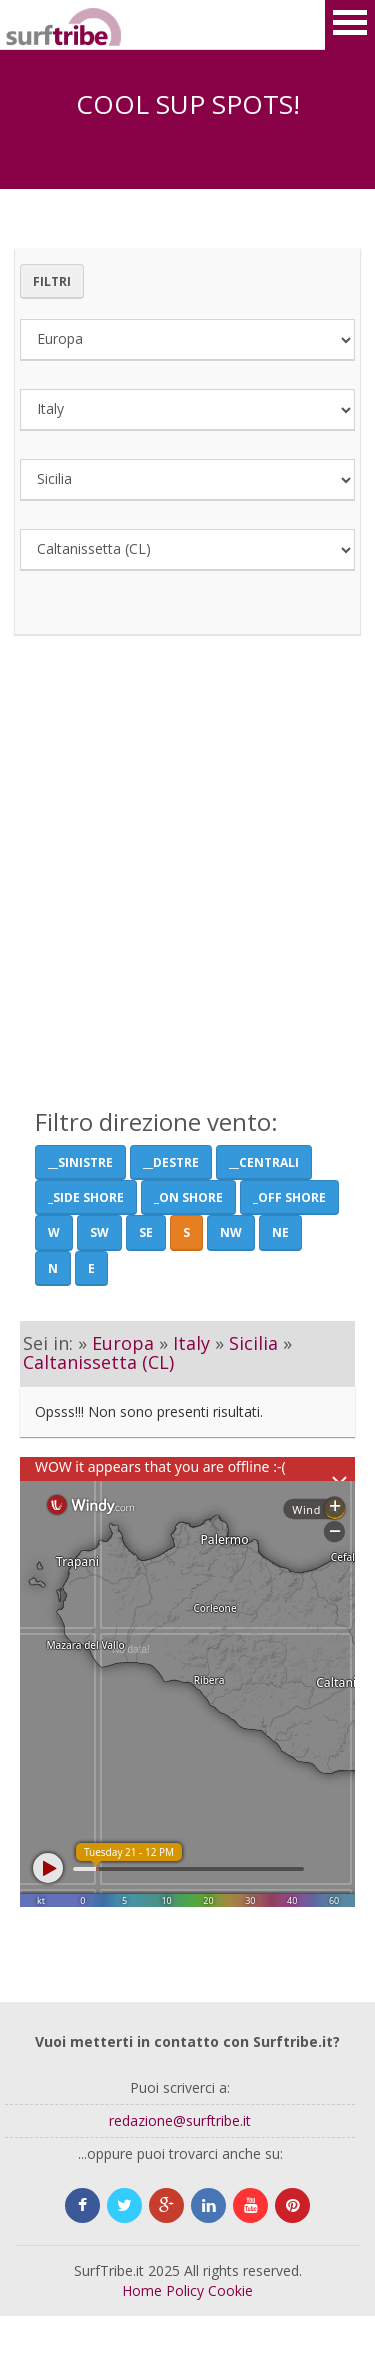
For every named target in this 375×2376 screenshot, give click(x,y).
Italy (191, 1343)
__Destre (171, 1162)
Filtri (52, 281)
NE (280, 1232)
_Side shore (86, 1197)
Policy (185, 2290)
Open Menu (350, 25)
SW (99, 1232)
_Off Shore (289, 1197)
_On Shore (188, 1197)
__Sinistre (80, 1162)
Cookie (230, 2290)
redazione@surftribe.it (180, 2120)
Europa (123, 1343)
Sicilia (253, 1343)
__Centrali (264, 1162)
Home (142, 2290)
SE (146, 1232)
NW (231, 1232)
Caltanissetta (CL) (98, 1362)
